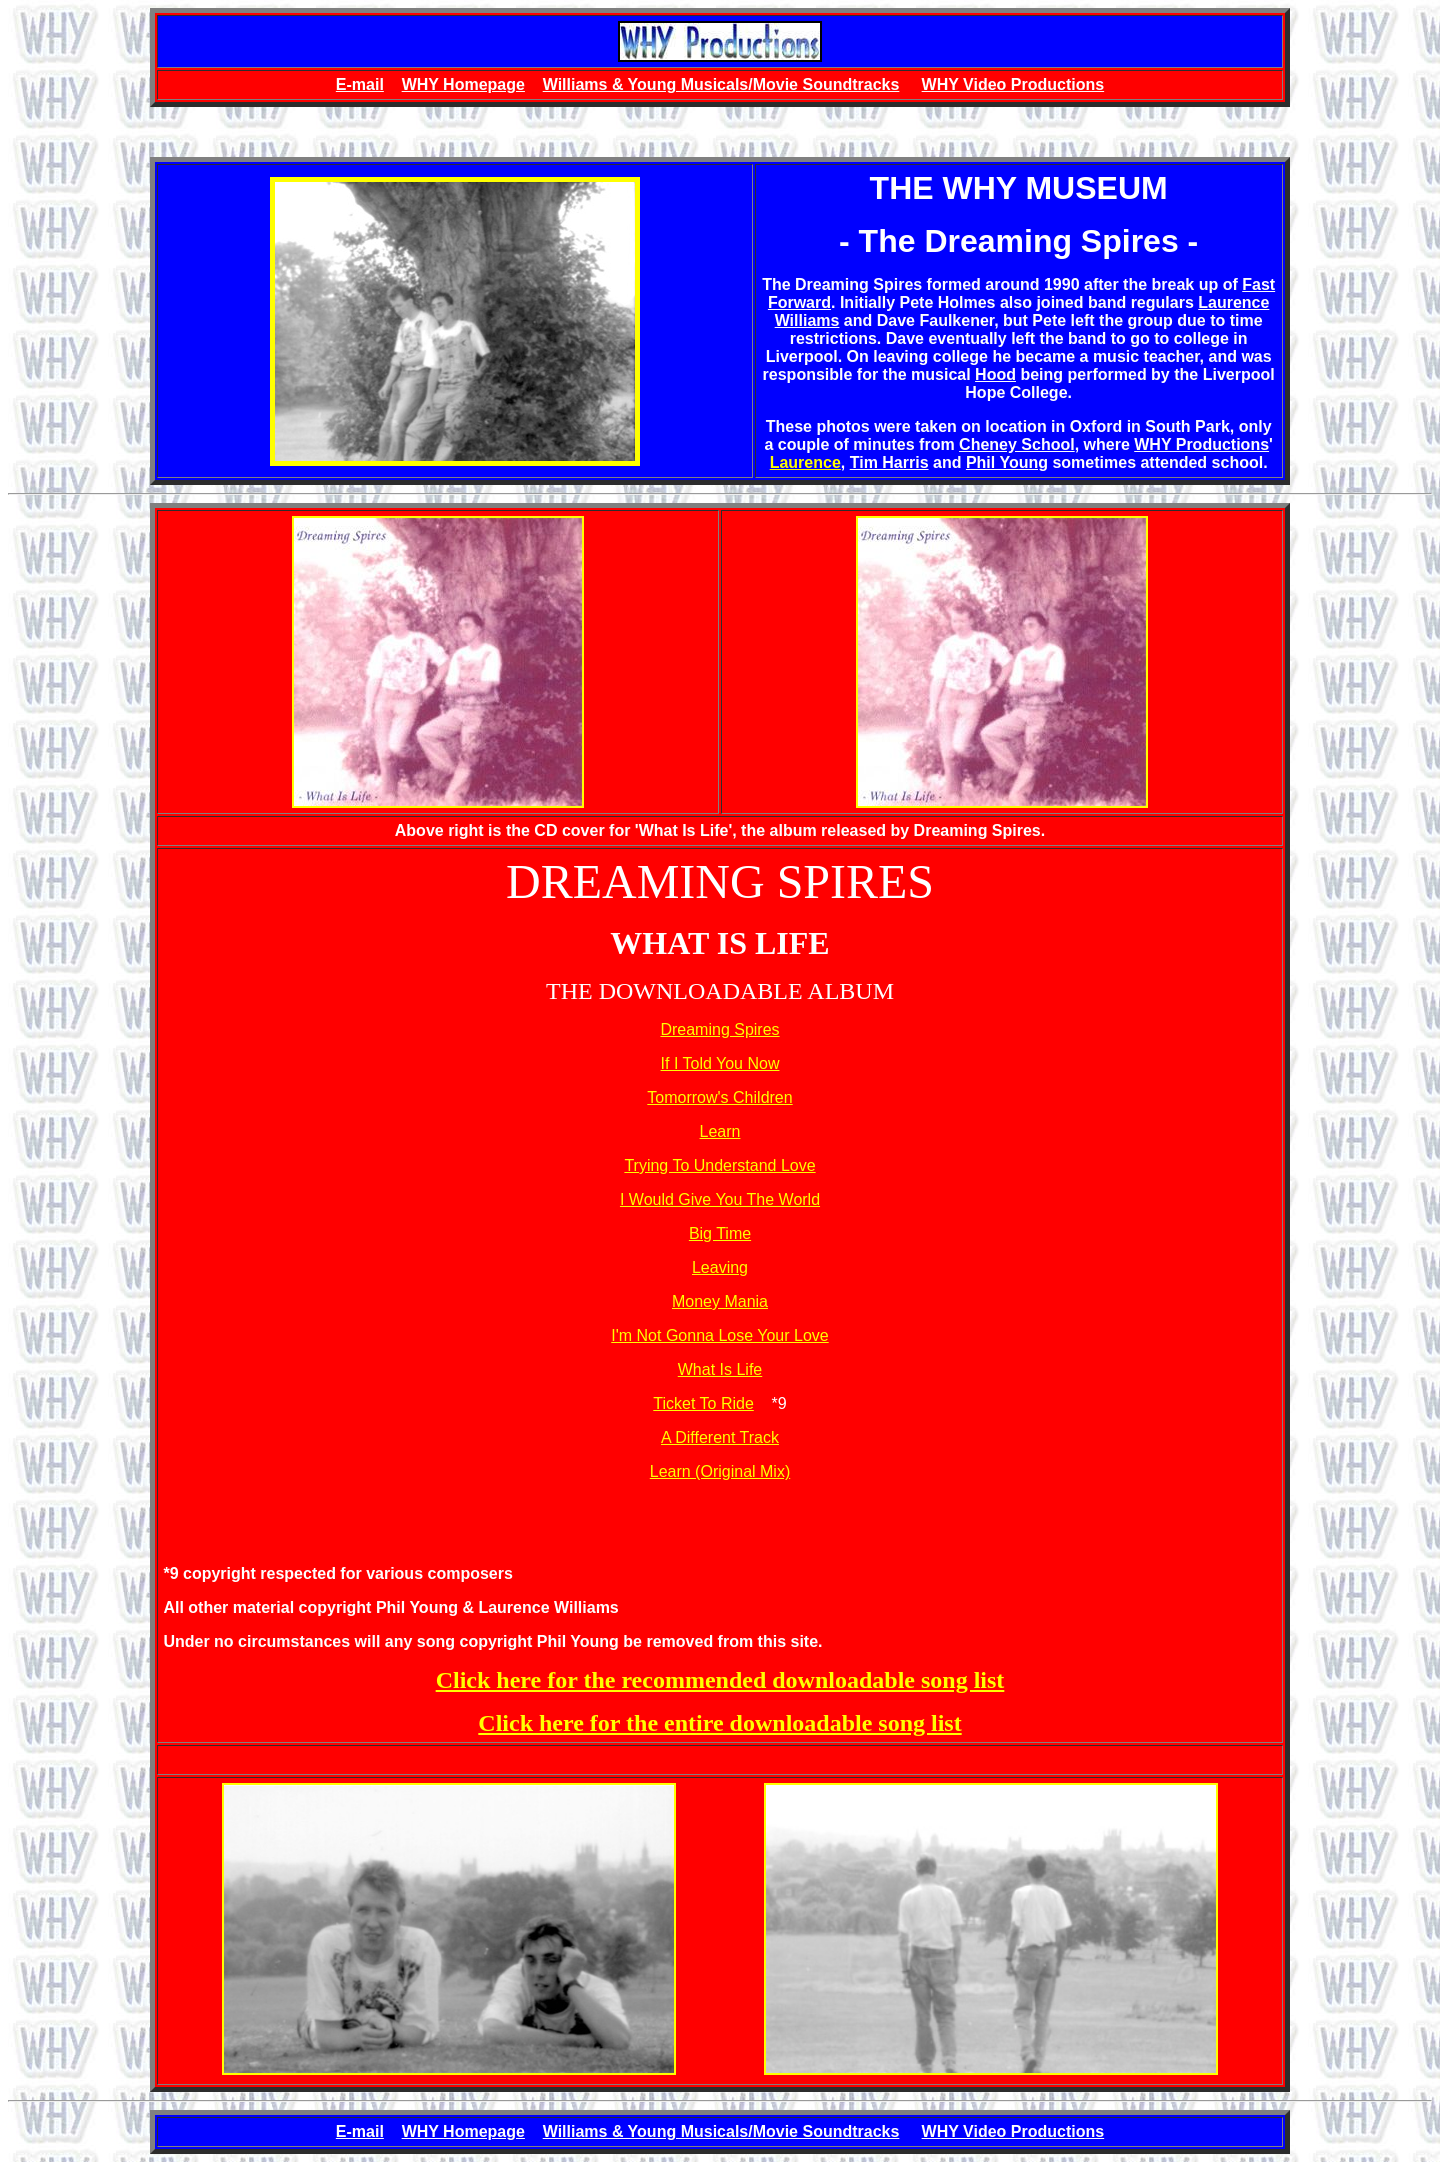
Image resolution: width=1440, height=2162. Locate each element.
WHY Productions (1201, 444)
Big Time (720, 1233)
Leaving (720, 1267)
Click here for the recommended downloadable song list (720, 1680)
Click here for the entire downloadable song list (719, 1723)
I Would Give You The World (720, 1199)
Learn (720, 1131)
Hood (995, 374)
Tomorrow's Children (719, 1097)
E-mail (360, 84)
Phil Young (1007, 462)
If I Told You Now (720, 1063)
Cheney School (1017, 444)
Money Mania (720, 1301)
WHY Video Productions (1013, 84)
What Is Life (720, 1369)
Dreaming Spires (719, 1029)
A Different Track (720, 1437)
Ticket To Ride (703, 1403)
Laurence (805, 462)
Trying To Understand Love (719, 1165)
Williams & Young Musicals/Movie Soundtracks (721, 84)
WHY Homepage (463, 84)
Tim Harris (889, 462)
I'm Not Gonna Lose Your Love (719, 1335)
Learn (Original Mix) (720, 1471)
